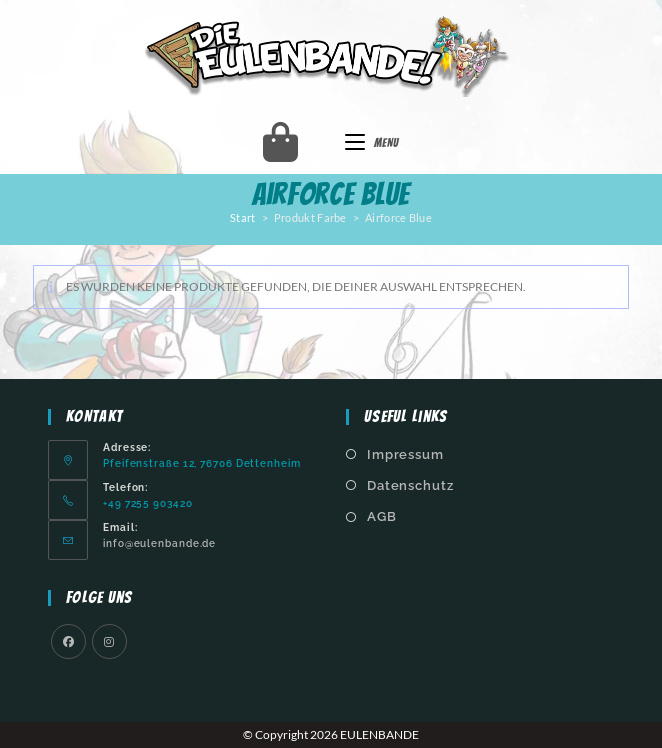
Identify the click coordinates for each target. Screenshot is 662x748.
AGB (382, 516)
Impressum (405, 454)
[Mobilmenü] (372, 143)
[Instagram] (109, 641)
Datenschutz (410, 485)
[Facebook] (68, 641)
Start (243, 217)
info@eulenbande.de (159, 543)
